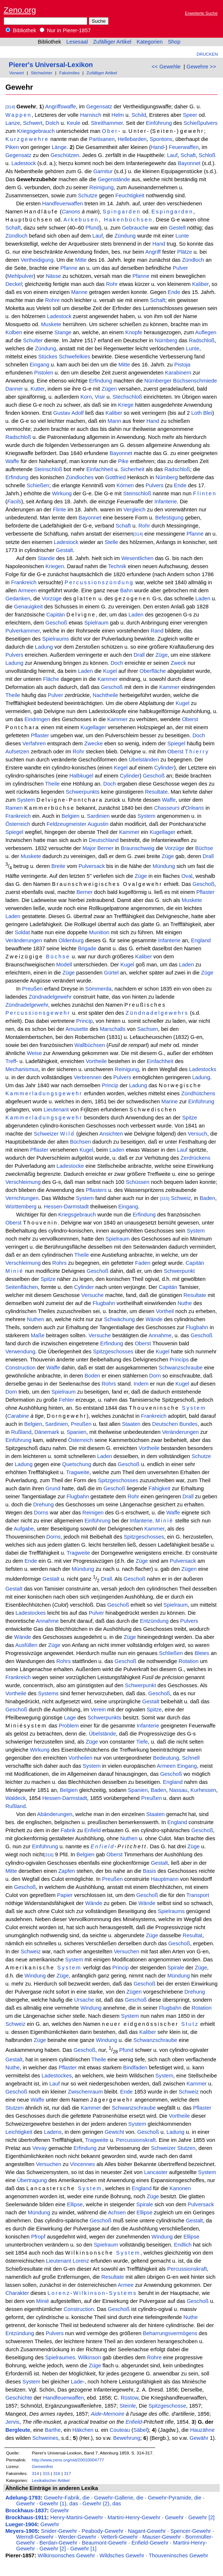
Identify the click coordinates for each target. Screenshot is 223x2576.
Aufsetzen (17, 751)
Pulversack (91, 866)
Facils (14, 501)
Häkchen (83, 2430)
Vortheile (96, 1061)
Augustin (98, 824)
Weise (34, 1053)
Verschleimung (23, 1182)
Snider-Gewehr (59, 2531)
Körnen (125, 485)
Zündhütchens (198, 1093)
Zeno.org (20, 10)
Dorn (155, 1376)
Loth (196, 413)
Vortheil (165, 1311)
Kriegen (54, 566)
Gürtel (111, 973)
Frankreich (23, 582)
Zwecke (93, 743)
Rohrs (59, 1263)
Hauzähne (202, 2430)
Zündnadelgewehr (50, 997)
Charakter (17, 2293)
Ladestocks (202, 1069)
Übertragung (32, 2180)
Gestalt (64, 550)
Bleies (201, 1653)
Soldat (22, 932)
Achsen (117, 2212)
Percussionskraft (136, 2140)
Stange (62, 332)
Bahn (126, 590)
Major (89, 848)
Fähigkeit (159, 1488)
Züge (162, 655)
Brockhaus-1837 (26, 2510)
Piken (12, 147)
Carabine (18, 1416)
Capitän (55, 615)
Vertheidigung (37, 260)
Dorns (41, 1513)
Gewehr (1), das (59, 2503)
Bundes (188, 1424)
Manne (79, 292)
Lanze (13, 123)
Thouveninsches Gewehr (178, 2555)
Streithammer (107, 123)
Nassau (178, 1790)
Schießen (38, 485)
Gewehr (25, 2503)
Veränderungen (24, 940)
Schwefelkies (74, 356)
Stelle (111, 542)
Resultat (192, 1935)
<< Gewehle (165, 67)
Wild (67, 1134)
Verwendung (21, 1351)
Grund (53, 1488)
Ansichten (111, 1134)
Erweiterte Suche (201, 13)
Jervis (12, 2422)
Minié (15, 1271)
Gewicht (114, 2132)
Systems (48, 1693)
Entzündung (154, 1621)
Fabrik (68, 1830)
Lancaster (156, 2172)
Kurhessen (203, 1790)
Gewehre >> (201, 67)
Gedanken (18, 598)
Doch (117, 663)
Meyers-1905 (22, 2531)
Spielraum (96, 623)
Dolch (52, 123)
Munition (99, 932)
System (26, 800)
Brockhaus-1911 (26, 2517)
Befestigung (169, 518)
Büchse (204, 848)
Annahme (160, 1335)
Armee (126, 2285)
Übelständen (144, 760)
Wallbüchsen (89, 1045)
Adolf (78, 413)
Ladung (44, 647)
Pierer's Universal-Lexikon (51, 64)
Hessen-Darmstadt (66, 1206)
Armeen (27, 590)
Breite (58, 866)
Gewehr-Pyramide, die (174, 2498)
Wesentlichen (137, 558)
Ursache (84, 2000)
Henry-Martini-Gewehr (76, 2517)
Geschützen (65, 155)
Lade (77, 2382)
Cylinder (164, 768)
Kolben (14, 332)
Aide (96, 2414)
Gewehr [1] (83, 2548)
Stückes (47, 356)
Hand (157, 147)
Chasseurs (167, 808)
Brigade (87, 948)
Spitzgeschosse (167, 2406)
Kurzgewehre (27, 139)
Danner (14, 389)
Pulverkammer (23, 631)
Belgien (71, 816)
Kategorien (149, 42)
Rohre (52, 300)
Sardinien (98, 816)
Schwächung (119, 1319)
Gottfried (115, 477)
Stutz (190, 2024)
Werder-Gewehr (77, 2537)
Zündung (125, 236)
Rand (157, 631)
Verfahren (34, 743)
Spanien (77, 1432)
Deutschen (165, 1424)
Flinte (59, 509)
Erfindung (100, 381)
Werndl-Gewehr (35, 2537)
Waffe (12, 461)
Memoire (113, 2414)
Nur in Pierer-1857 (65, 30)
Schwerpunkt (179, 1271)
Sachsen (147, 1029)
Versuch (197, 1134)
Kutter (37, 389)
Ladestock (23, 163)
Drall (139, 655)
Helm (118, 115)
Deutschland (103, 840)
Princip (84, 1021)
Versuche (92, 1295)
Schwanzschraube (181, 1368)
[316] (49, 1854)
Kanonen (180, 2188)
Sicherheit (132, 469)
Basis (149, 1871)
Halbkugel (81, 776)
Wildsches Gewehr (121, 2555)
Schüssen (137, 1182)
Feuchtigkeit (129, 195)
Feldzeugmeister (66, 824)
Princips (179, 1359)
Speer (190, 115)
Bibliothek (21, 30)
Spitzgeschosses (113, 1351)
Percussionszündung (99, 582)
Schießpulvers (200, 123)
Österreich (18, 824)
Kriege (126, 405)
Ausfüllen (26, 1645)
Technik (117, 566)
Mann (114, 421)
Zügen (109, 389)
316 (57, 2473)
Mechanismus (22, 1069)
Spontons (161, 139)
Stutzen (15, 2108)
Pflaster (40, 735)
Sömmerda (98, 989)
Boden (92, 1376)
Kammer (108, 679)
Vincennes (82, 2164)
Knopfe (133, 332)
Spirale (175, 1968)
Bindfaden (135, 2067)
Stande (46, 558)
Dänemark (46, 1432)
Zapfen (66, 1871)
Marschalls (112, 1029)
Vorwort (16, 72)
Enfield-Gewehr (149, 2543)
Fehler (66, 1400)
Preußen (32, 989)
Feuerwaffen (183, 147)
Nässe (53, 276)
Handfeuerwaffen (62, 203)
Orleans (194, 808)
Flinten (205, 493)
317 (67, 2473)
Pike (123, 461)
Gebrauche (135, 228)
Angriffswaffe (60, 106)
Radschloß (202, 340)
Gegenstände (114, 179)
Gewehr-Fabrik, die (67, 2498)
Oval (186, 876)
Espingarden (172, 212)
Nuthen (35, 1319)
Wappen (19, 115)
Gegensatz (99, 106)
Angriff (153, 252)
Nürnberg (166, 340)
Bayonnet (189, 163)
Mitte (81, 260)
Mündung (164, 866)
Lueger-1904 (21, 2524)
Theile (13, 695)
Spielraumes (60, 2357)
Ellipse (75, 2204)
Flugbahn (104, 1303)
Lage (70, 1718)
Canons (71, 212)
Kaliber (200, 284)
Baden (207, 1198)
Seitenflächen (22, 1287)
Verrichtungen (22, 1198)
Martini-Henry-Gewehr (133, 2517)
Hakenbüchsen (128, 220)
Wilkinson (89, 2293)
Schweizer (46, 1134)
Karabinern (178, 373)
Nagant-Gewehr (147, 2531)
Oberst (190, 719)
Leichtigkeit (19, 2132)
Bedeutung (166, 1758)
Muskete (51, 324)
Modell (64, 965)
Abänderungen (54, 1814)
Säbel (140, 2430)
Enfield (92, 1830)
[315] (164, 1198)
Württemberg (21, 1206)
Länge (59, 147)
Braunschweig (137, 848)
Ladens (53, 2132)
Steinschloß (48, 469)
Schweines (45, 2438)
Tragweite (77, 1472)
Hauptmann (165, 1879)
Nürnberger (158, 381)
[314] (10, 106)
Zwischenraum (85, 2092)
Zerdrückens (195, 1158)
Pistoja (182, 365)
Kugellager (93, 727)
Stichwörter (41, 72)
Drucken (207, 54)
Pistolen (43, 373)
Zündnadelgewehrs (157, 1013)
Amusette (76, 1029)
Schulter (33, 340)
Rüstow (129, 2398)
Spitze (189, 1118)
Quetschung (76, 1464)
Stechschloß (127, 397)
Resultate (156, 792)
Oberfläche (153, 671)
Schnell (191, 1758)
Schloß (207, 155)
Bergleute (18, 2430)
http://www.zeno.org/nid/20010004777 (68, 2459)
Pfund (92, 228)
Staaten (131, 1424)
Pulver (180, 268)
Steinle (128, 2406)
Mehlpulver (20, 276)
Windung (35, 1976)
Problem (69, 1726)
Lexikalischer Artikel (51, 2480)
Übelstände (102, 1734)
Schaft (188, 155)
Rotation (189, 1661)
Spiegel (176, 743)
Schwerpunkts (82, 792)
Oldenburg (71, 940)
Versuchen (126, 1951)
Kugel (110, 671)
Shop (174, 42)
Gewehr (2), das (102, 2503)
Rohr (112, 284)
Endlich (182, 2245)
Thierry (197, 751)
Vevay (39, 2148)
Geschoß (56, 623)
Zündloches (80, 477)
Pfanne (69, 268)
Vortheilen (80, 1758)
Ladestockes (30, 1613)
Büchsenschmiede (195, 381)
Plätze (184, 252)
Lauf (172, 155)
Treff (11, 1061)
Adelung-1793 (23, 2498)
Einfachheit (99, 469)
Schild (138, 115)
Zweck (178, 663)
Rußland (21, 1432)
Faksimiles (69, 72)
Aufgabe (24, 1529)
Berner (106, 848)
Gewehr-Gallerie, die (118, 2498)
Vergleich (134, 509)
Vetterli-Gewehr (119, 2537)
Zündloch (17, 236)
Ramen (14, 808)
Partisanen (101, 139)
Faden (142, 1263)
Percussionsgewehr (38, 1013)
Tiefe (142, 1742)
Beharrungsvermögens (170, 2333)
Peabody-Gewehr (102, 2531)
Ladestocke (70, 1166)
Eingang (40, 365)
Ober (110, 131)
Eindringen (37, 719)
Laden (203, 598)
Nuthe (185, 1303)
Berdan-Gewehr (58, 2543)
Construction (21, 1368)
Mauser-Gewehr (161, 2537)
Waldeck (16, 1798)
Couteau (120, 2430)
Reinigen (93, 1513)
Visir (100, 397)
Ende (174, 292)
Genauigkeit (28, 606)
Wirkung (62, 493)
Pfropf (38, 2237)
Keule (74, 123)
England (201, 940)
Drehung (43, 1504)
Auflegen (205, 332)
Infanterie (165, 501)
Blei (207, 413)
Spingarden (122, 212)
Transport (197, 1895)
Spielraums (55, 639)
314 (35, 2473)
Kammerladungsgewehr (44, 1093)
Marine (169, 1101)
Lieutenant (56, 1109)
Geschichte (19, 2398)
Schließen (171, 1653)
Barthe (53, 2430)
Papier (65, 1895)
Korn (86, 397)
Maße (37, 1335)
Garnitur (103, 171)
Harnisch (90, 115)
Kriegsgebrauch (36, 131)
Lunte (182, 236)
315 (46, 2473)
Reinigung (101, 187)
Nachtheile (105, 695)
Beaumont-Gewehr (104, 2543)
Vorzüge (52, 598)
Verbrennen (88, 1077)
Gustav (61, 413)
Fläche (51, 679)
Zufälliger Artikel (112, 42)
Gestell (177, 228)
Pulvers (155, 485)
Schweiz (181, 1198)
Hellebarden (132, 139)
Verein (98, 1709)
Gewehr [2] (201, 2517)
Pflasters (96, 1190)
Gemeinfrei (42, 2466)
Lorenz (81, 2261)
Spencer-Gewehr (190, 2531)
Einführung (159, 123)
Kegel (121, 768)
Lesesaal (77, 42)
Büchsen (80, 1142)
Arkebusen (81, 220)
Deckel (14, 284)
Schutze (88, 195)
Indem (141, 1384)
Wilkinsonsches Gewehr (66, 2555)
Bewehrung (126, 2438)
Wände (154, 1319)
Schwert (33, 123)
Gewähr (199, 2438)
